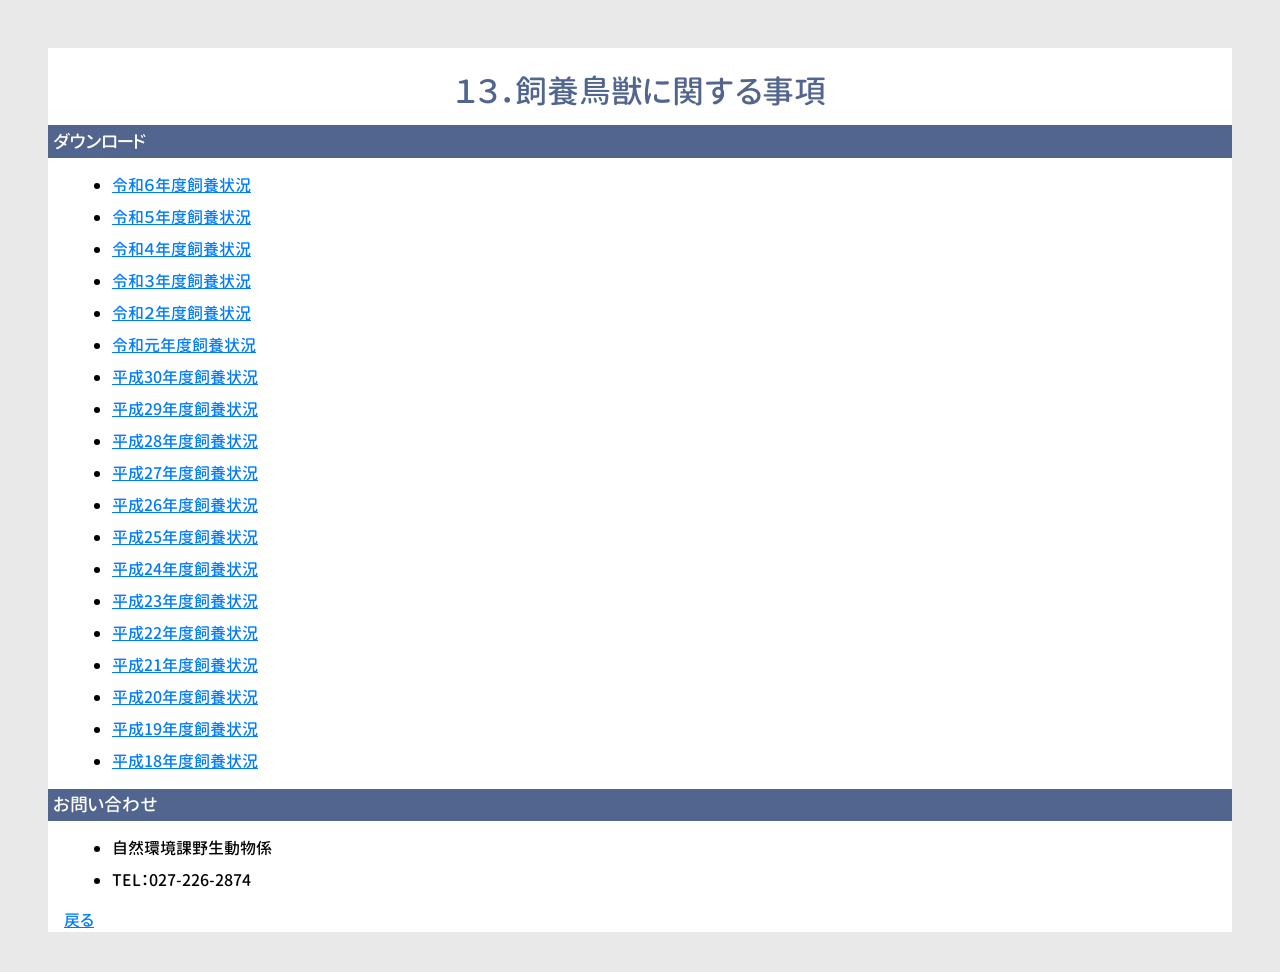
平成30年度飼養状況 (185, 377)
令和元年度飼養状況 (184, 345)
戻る (79, 920)
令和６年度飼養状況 (181, 185)
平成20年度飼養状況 (185, 697)
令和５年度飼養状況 (181, 217)
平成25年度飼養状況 (185, 537)
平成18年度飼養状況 (185, 761)
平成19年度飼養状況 (185, 729)
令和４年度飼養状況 (181, 249)
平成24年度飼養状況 (185, 569)
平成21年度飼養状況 (185, 665)
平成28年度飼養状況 (185, 441)
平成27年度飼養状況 (185, 473)
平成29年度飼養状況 (185, 409)
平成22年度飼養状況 (185, 633)
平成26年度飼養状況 (185, 505)
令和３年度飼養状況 (181, 281)
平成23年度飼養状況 (185, 601)
